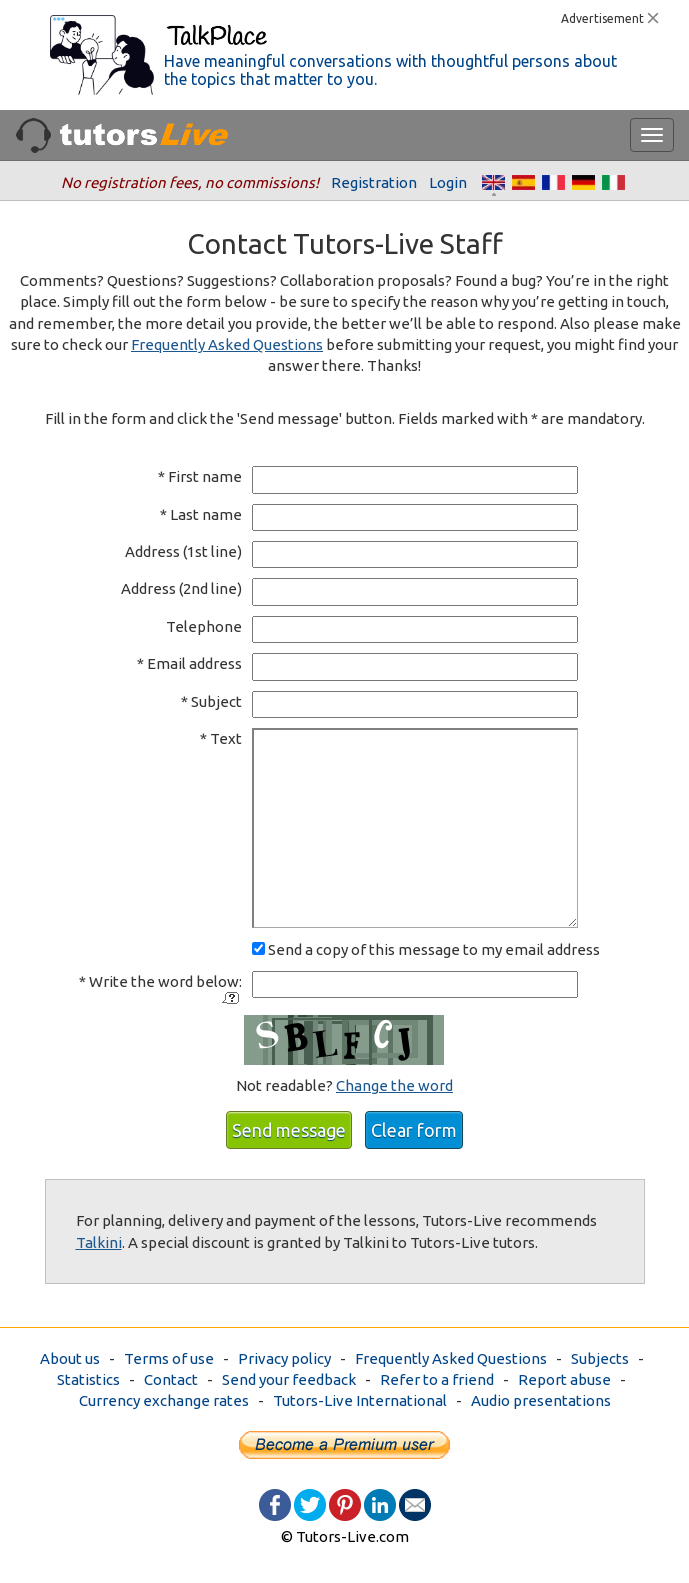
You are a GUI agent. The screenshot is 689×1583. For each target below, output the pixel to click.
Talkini (99, 1242)
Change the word (394, 1085)
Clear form (414, 1130)
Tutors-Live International (360, 1400)
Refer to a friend (437, 1379)
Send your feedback (289, 1379)
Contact (171, 1379)
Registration (374, 182)
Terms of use (169, 1358)
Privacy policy (284, 1358)
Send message (289, 1130)
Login (448, 182)
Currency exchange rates (164, 1400)
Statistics (88, 1379)
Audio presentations (541, 1400)
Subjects (600, 1358)
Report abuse (564, 1379)
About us (70, 1358)
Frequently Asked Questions (227, 344)
